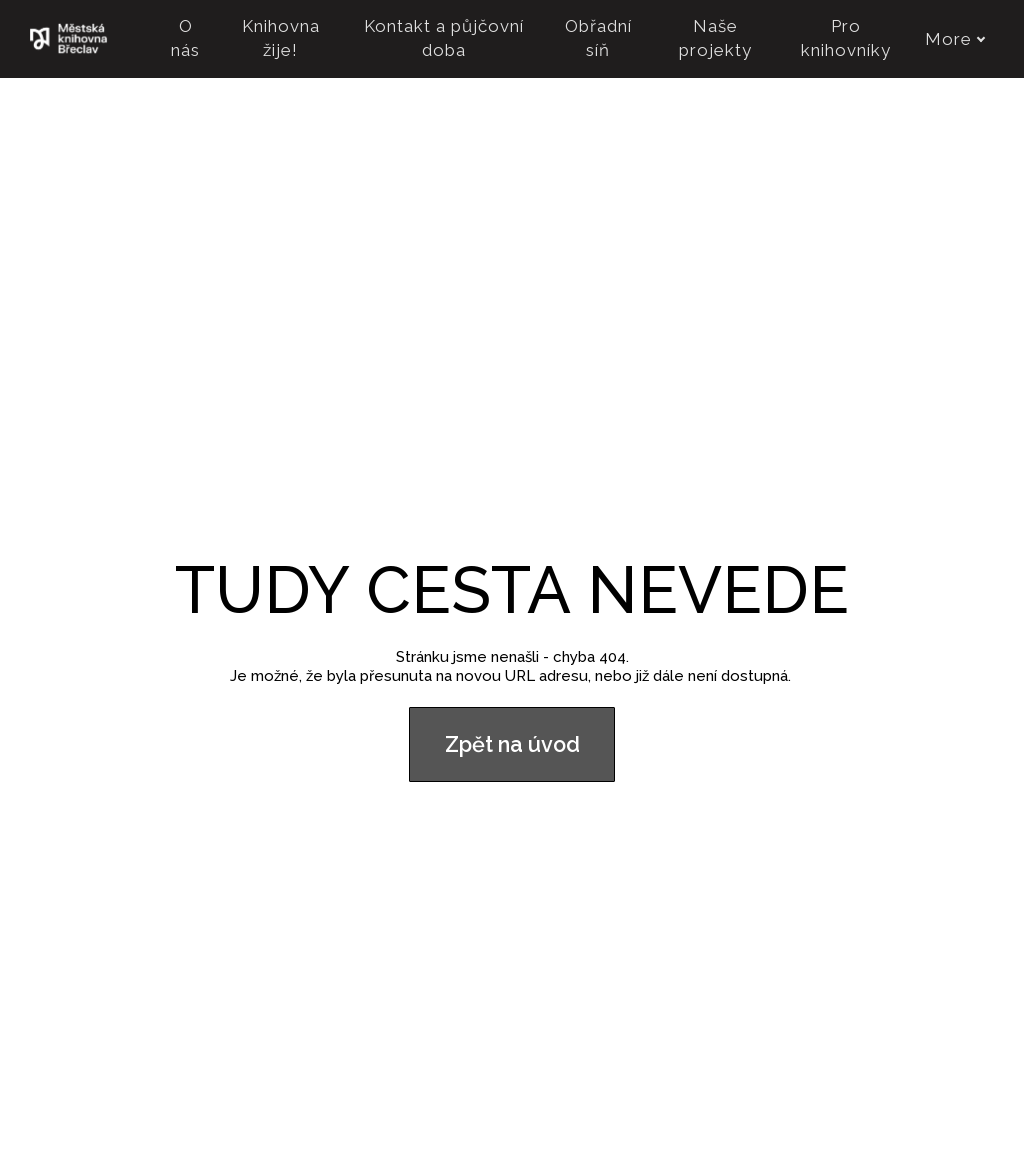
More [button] (955, 39)
